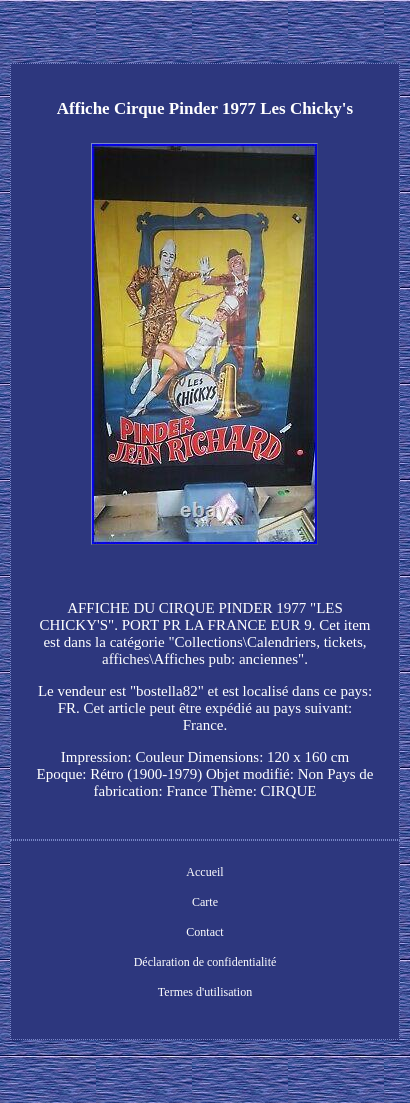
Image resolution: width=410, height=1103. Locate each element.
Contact (204, 932)
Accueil (204, 872)
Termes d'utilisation (205, 992)
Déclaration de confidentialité (205, 962)
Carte (205, 902)
